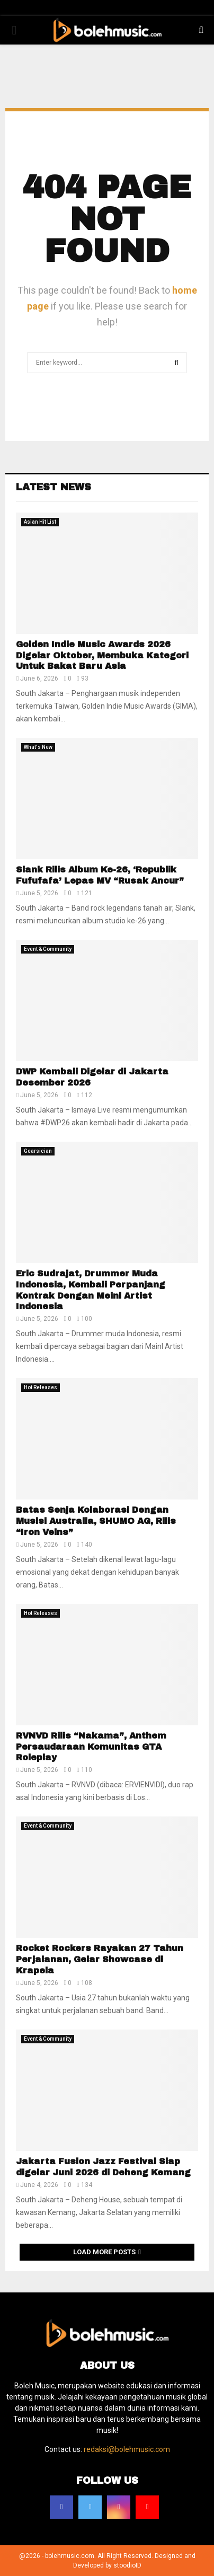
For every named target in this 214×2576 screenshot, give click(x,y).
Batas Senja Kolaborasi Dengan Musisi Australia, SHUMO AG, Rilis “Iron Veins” (96, 1521)
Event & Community (48, 949)
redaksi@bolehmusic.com (127, 2449)
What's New (38, 747)
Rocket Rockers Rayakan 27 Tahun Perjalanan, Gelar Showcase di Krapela (99, 1959)
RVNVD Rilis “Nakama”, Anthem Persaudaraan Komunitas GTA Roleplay (91, 1746)
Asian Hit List (40, 522)
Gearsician (38, 1151)
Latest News (53, 487)
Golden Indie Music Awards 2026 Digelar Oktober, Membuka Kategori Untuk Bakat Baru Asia (102, 655)
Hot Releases (40, 1387)
